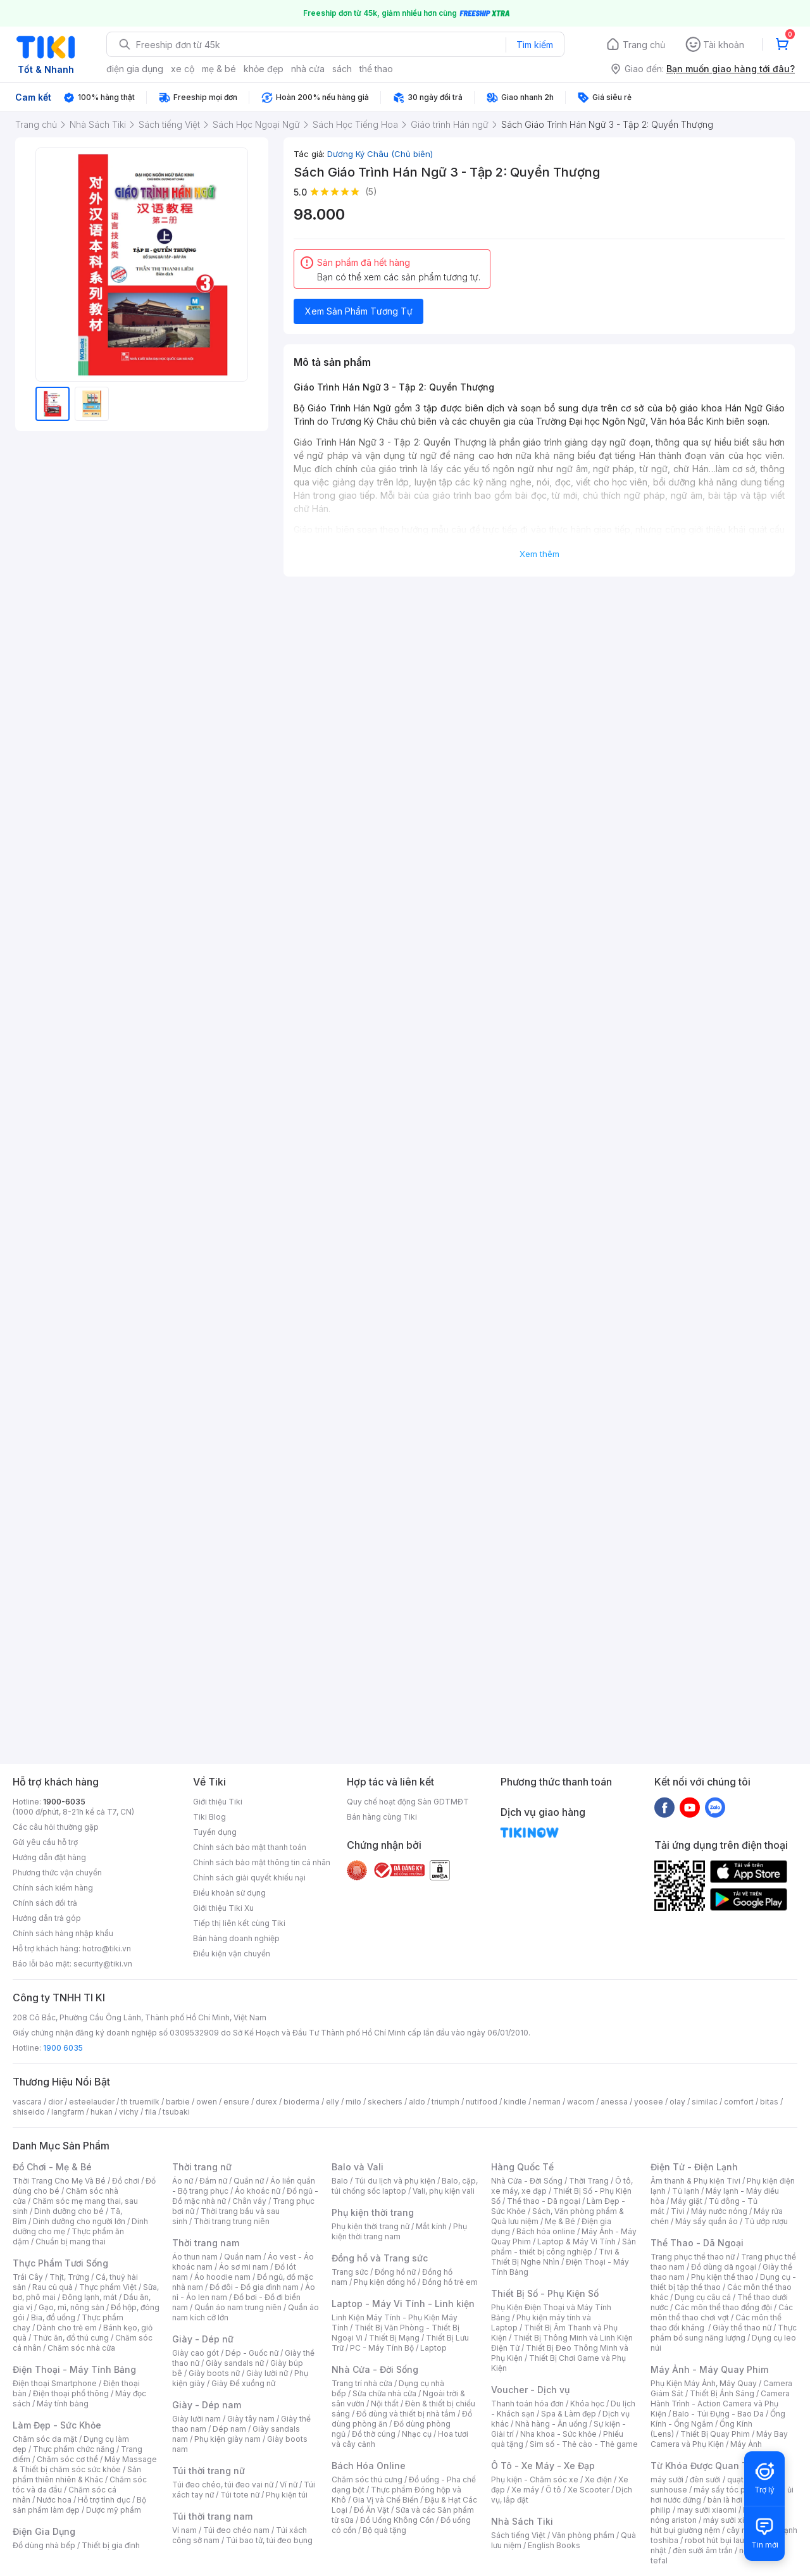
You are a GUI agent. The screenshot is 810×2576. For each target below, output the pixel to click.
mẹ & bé (219, 68)
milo (353, 2101)
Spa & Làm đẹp (568, 2413)
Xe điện (598, 2479)
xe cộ (182, 68)
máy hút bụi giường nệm (718, 2525)
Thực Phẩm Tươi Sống (60, 2263)
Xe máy (525, 2489)
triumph (445, 2101)
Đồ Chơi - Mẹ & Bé (52, 2166)
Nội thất (385, 2403)
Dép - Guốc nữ (251, 2353)
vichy (129, 2111)
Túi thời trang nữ (208, 2470)
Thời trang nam (205, 2242)
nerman (547, 2101)
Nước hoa (54, 2499)
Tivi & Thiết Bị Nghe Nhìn (555, 2257)
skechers (385, 2101)
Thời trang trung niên (232, 2221)
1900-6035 (64, 1801)
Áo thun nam (195, 2256)
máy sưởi (667, 2479)
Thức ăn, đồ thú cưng (71, 2337)
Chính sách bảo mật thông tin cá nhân (261, 1862)
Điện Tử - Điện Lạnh (694, 2166)
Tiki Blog (209, 1817)
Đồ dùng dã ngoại (723, 2267)
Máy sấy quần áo (706, 2221)
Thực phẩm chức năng (74, 2449)
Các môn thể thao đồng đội (723, 2307)
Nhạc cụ (417, 2434)
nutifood (481, 2101)
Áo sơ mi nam (243, 2267)
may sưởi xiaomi (707, 2510)
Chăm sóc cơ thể (67, 2459)
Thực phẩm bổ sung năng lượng (724, 2332)
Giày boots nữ (214, 2373)
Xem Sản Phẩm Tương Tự (359, 311)
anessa (614, 2101)
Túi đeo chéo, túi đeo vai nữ (222, 2484)
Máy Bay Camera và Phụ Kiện (719, 2439)
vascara (27, 2101)
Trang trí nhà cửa (362, 2383)
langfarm (67, 2111)
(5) (371, 191)
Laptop (433, 2348)
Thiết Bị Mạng (394, 2337)
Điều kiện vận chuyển (231, 1953)
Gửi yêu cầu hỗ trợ (45, 1842)
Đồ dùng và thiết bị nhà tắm (406, 2413)
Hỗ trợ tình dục (104, 2499)
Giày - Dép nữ (203, 2339)
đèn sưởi (705, 2479)
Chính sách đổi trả (45, 1903)
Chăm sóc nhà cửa (81, 2348)
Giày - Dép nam (206, 2404)
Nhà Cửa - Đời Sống (375, 2369)
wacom (580, 2101)
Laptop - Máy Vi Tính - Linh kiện (403, 2303)
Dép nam (229, 2429)
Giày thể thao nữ (742, 2327)
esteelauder (92, 2101)
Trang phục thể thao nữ (693, 2256)
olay (677, 2101)
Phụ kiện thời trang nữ (370, 2226)
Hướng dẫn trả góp (47, 1918)
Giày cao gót (195, 2353)
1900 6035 (63, 2048)
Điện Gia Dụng (44, 2531)
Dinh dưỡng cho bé (69, 2211)
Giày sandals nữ (235, 2363)
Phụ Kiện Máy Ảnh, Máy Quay (704, 2383)
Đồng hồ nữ (395, 2272)
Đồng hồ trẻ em (450, 2282)
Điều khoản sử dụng (229, 1893)
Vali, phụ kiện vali (444, 2191)
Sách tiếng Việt (518, 2535)
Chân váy (249, 2201)
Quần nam (242, 2256)
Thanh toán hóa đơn (527, 2403)
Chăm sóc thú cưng (367, 2479)
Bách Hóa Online (369, 2465)
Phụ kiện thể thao (722, 2277)
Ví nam (184, 2530)
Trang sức (350, 2272)
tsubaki (176, 2111)
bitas (769, 2101)
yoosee (648, 2101)
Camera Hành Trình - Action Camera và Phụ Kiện (720, 2403)
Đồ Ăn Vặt (371, 2510)
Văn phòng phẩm (583, 2535)
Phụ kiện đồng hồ (385, 2282)
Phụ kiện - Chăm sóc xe (534, 2479)
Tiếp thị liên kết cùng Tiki (239, 1923)
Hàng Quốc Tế (522, 2166)
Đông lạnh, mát (89, 2297)
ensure (236, 2101)
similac (705, 2101)
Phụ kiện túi (287, 2494)
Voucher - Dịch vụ (530, 2389)
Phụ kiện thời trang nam (399, 2231)
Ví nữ (288, 2484)
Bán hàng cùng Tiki (382, 1817)
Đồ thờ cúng (374, 2434)
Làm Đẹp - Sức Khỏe (57, 2425)
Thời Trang (589, 2180)
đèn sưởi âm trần (703, 2550)
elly (332, 2101)
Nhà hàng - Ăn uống (551, 2424)
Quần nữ (249, 2180)
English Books (554, 2545)
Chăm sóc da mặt (45, 2439)
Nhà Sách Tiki (522, 2521)
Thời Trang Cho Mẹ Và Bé (59, 2180)
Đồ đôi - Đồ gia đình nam (254, 2287)
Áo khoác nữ (257, 2191)
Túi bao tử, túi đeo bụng (269, 2540)
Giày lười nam (196, 2418)
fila (150, 2111)
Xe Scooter (588, 2489)
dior (55, 2101)
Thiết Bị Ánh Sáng (722, 2393)
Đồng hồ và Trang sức (380, 2258)
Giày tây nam (251, 2418)
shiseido (29, 2111)
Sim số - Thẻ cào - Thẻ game (584, 2444)
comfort (739, 2101)
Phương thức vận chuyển (57, 1872)
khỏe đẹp (264, 68)
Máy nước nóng (719, 2211)
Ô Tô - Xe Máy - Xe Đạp (543, 2465)
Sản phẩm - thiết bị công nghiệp (563, 2246)
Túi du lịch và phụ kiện (394, 2180)
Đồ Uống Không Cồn (397, 2520)
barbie (178, 2101)
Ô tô (553, 2489)
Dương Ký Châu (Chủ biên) (380, 154)
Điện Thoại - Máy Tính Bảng (74, 2369)
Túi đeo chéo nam (236, 2530)
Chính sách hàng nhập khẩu (63, 1933)
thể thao (376, 68)
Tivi (678, 2211)
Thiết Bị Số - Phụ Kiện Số (545, 2293)
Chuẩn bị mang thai (70, 2241)
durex (266, 2101)
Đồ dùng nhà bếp (44, 2545)
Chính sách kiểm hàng (53, 1887)
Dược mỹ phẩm (113, 2510)
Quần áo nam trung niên (238, 2307)
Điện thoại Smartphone (55, 2383)
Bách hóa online (545, 2231)
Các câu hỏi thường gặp (56, 1827)
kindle (515, 2101)
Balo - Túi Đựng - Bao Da (718, 2413)
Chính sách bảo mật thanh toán (249, 1847)
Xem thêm (539, 554)
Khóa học (587, 2403)
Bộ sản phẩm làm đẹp (79, 2505)
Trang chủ (644, 44)
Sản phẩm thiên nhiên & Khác (77, 2474)
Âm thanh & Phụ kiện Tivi (695, 2180)
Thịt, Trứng (69, 2277)
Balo (340, 2180)
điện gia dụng (134, 68)
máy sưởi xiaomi (733, 2520)
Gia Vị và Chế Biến (385, 2499)
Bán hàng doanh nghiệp (236, 1938)
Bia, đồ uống (53, 2317)
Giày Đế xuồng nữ (243, 2383)
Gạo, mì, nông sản (71, 2307)
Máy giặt (686, 2201)
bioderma (302, 2101)
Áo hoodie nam (222, 2277)
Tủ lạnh (685, 2191)
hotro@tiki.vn (106, 1948)
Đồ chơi (125, 2180)
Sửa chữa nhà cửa (384, 2393)
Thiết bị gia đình (111, 2545)
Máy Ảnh (746, 2444)
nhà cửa (308, 68)
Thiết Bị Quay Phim (715, 2434)
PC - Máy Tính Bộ (382, 2348)
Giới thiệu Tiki (217, 1801)
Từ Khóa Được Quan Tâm (706, 2465)
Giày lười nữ (267, 2373)
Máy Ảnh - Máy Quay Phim (709, 2369)
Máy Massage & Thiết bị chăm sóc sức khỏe (85, 2464)
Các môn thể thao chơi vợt (722, 2312)
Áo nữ (182, 2180)
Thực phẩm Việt (108, 2287)
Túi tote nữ (239, 2494)
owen (206, 2101)
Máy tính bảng (63, 2403)
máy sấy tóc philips (729, 2489)
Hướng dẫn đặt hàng (49, 1857)
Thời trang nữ (202, 2166)
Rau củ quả (52, 2287)
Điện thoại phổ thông (71, 2393)
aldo (417, 2101)
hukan (101, 2111)
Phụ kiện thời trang (373, 2212)
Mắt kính (431, 2226)
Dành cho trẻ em (67, 2327)
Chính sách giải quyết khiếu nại (249, 1877)
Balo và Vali (357, 2166)
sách (342, 68)
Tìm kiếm (534, 44)
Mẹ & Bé (560, 2221)
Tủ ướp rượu (766, 2221)
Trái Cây (28, 2277)
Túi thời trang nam (212, 2516)
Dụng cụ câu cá (703, 2297)
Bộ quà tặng (384, 2530)
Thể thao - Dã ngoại (543, 2201)
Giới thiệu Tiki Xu (223, 1908)
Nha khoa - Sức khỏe (558, 2434)
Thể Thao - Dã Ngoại (697, 2242)
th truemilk (140, 2101)
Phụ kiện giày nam (227, 2439)
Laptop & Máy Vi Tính (576, 2241)
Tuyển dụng (215, 1832)
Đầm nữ (213, 2180)
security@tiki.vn (102, 1963)
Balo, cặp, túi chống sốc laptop (405, 2186)
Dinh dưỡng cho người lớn (79, 2221)
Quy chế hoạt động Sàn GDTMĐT (408, 1801)
